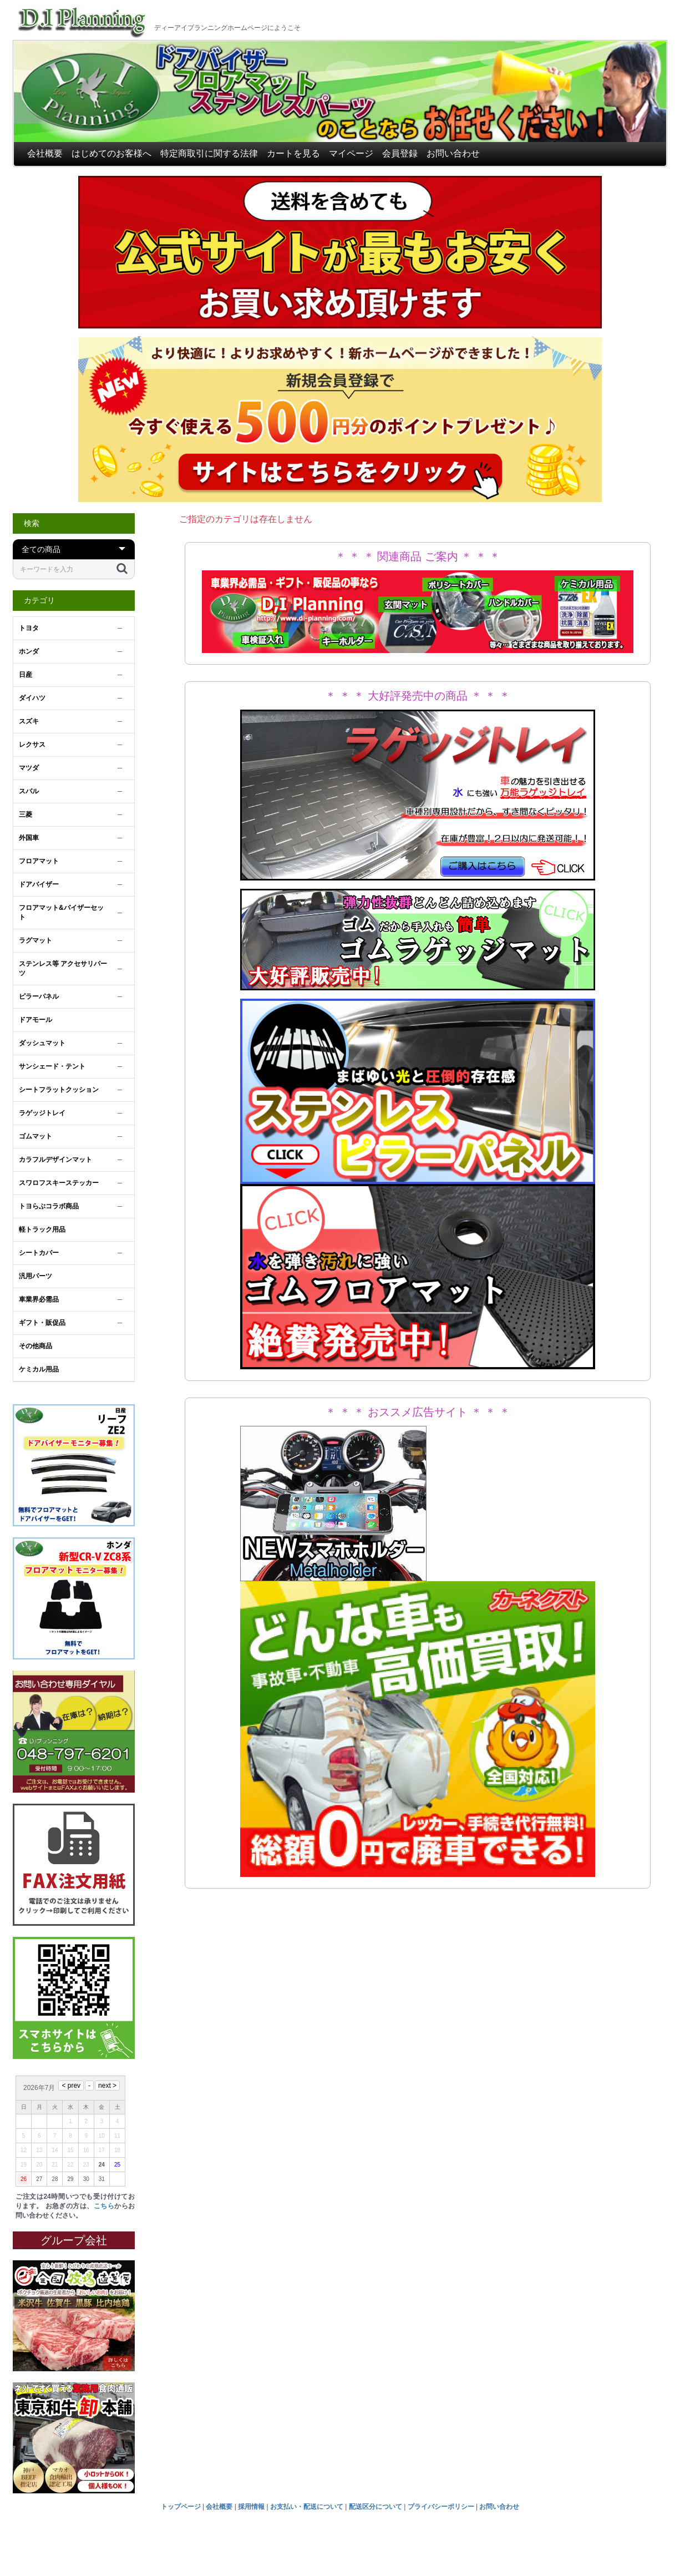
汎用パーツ (35, 1276)
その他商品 (35, 1346)
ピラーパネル (39, 996)
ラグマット (35, 940)
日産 (25, 675)
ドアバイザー (39, 884)
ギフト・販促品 (42, 1323)
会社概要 (45, 153)
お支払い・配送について (306, 2507)
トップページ (181, 2507)
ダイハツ (32, 698)
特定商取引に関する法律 (209, 153)
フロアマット (39, 861)
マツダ (29, 768)
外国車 (29, 838)
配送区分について (375, 2507)
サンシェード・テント (52, 1066)
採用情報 (251, 2507)
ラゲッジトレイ (42, 1113)
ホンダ (29, 651)
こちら (104, 2206)
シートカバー (39, 1253)
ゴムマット (35, 1136)
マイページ (351, 153)
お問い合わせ (453, 153)
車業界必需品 (39, 1299)
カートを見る (293, 153)
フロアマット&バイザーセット (61, 912)
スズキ (29, 721)
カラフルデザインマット (55, 1159)
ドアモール (35, 1020)
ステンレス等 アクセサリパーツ (63, 968)
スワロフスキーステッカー (59, 1183)
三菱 (25, 814)
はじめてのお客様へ (111, 153)
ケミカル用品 (39, 1369)
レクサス (32, 744)
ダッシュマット (42, 1043)
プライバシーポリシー (441, 2507)
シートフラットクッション (59, 1090)
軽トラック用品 (42, 1229)
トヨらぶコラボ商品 (49, 1206)
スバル (29, 791)
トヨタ (29, 628)
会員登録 (400, 153)
